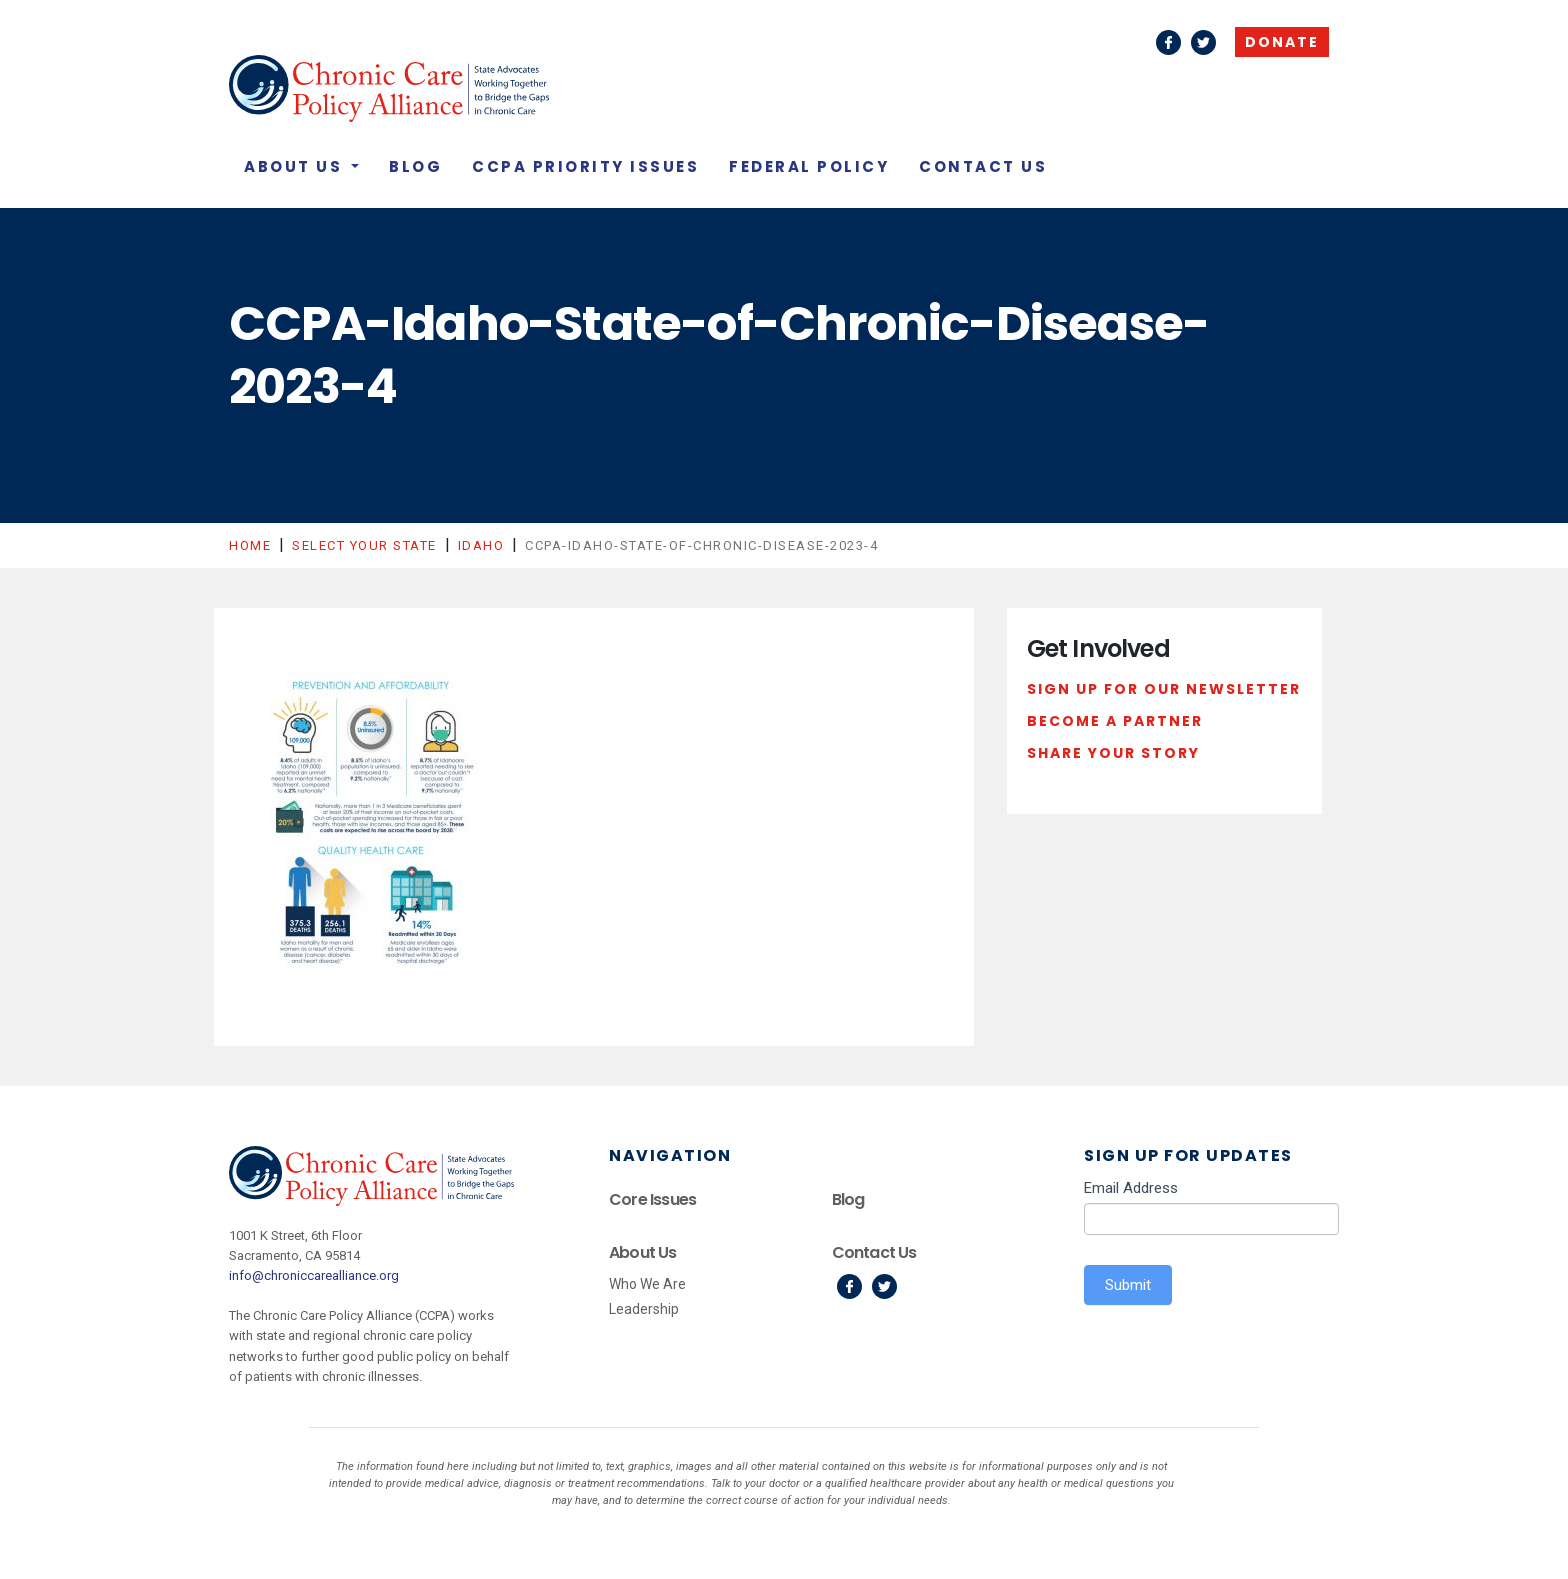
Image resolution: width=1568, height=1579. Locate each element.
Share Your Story (1113, 753)
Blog (415, 166)
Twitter (1203, 42)
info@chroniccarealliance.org (314, 1275)
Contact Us (983, 166)
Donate (1282, 42)
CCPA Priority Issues (585, 166)
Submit (1128, 1285)
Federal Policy (809, 166)
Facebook (1168, 42)
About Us (296, 166)
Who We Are (647, 1284)
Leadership (644, 1309)
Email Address (1131, 1188)
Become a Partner (1115, 721)
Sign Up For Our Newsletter (1164, 689)
